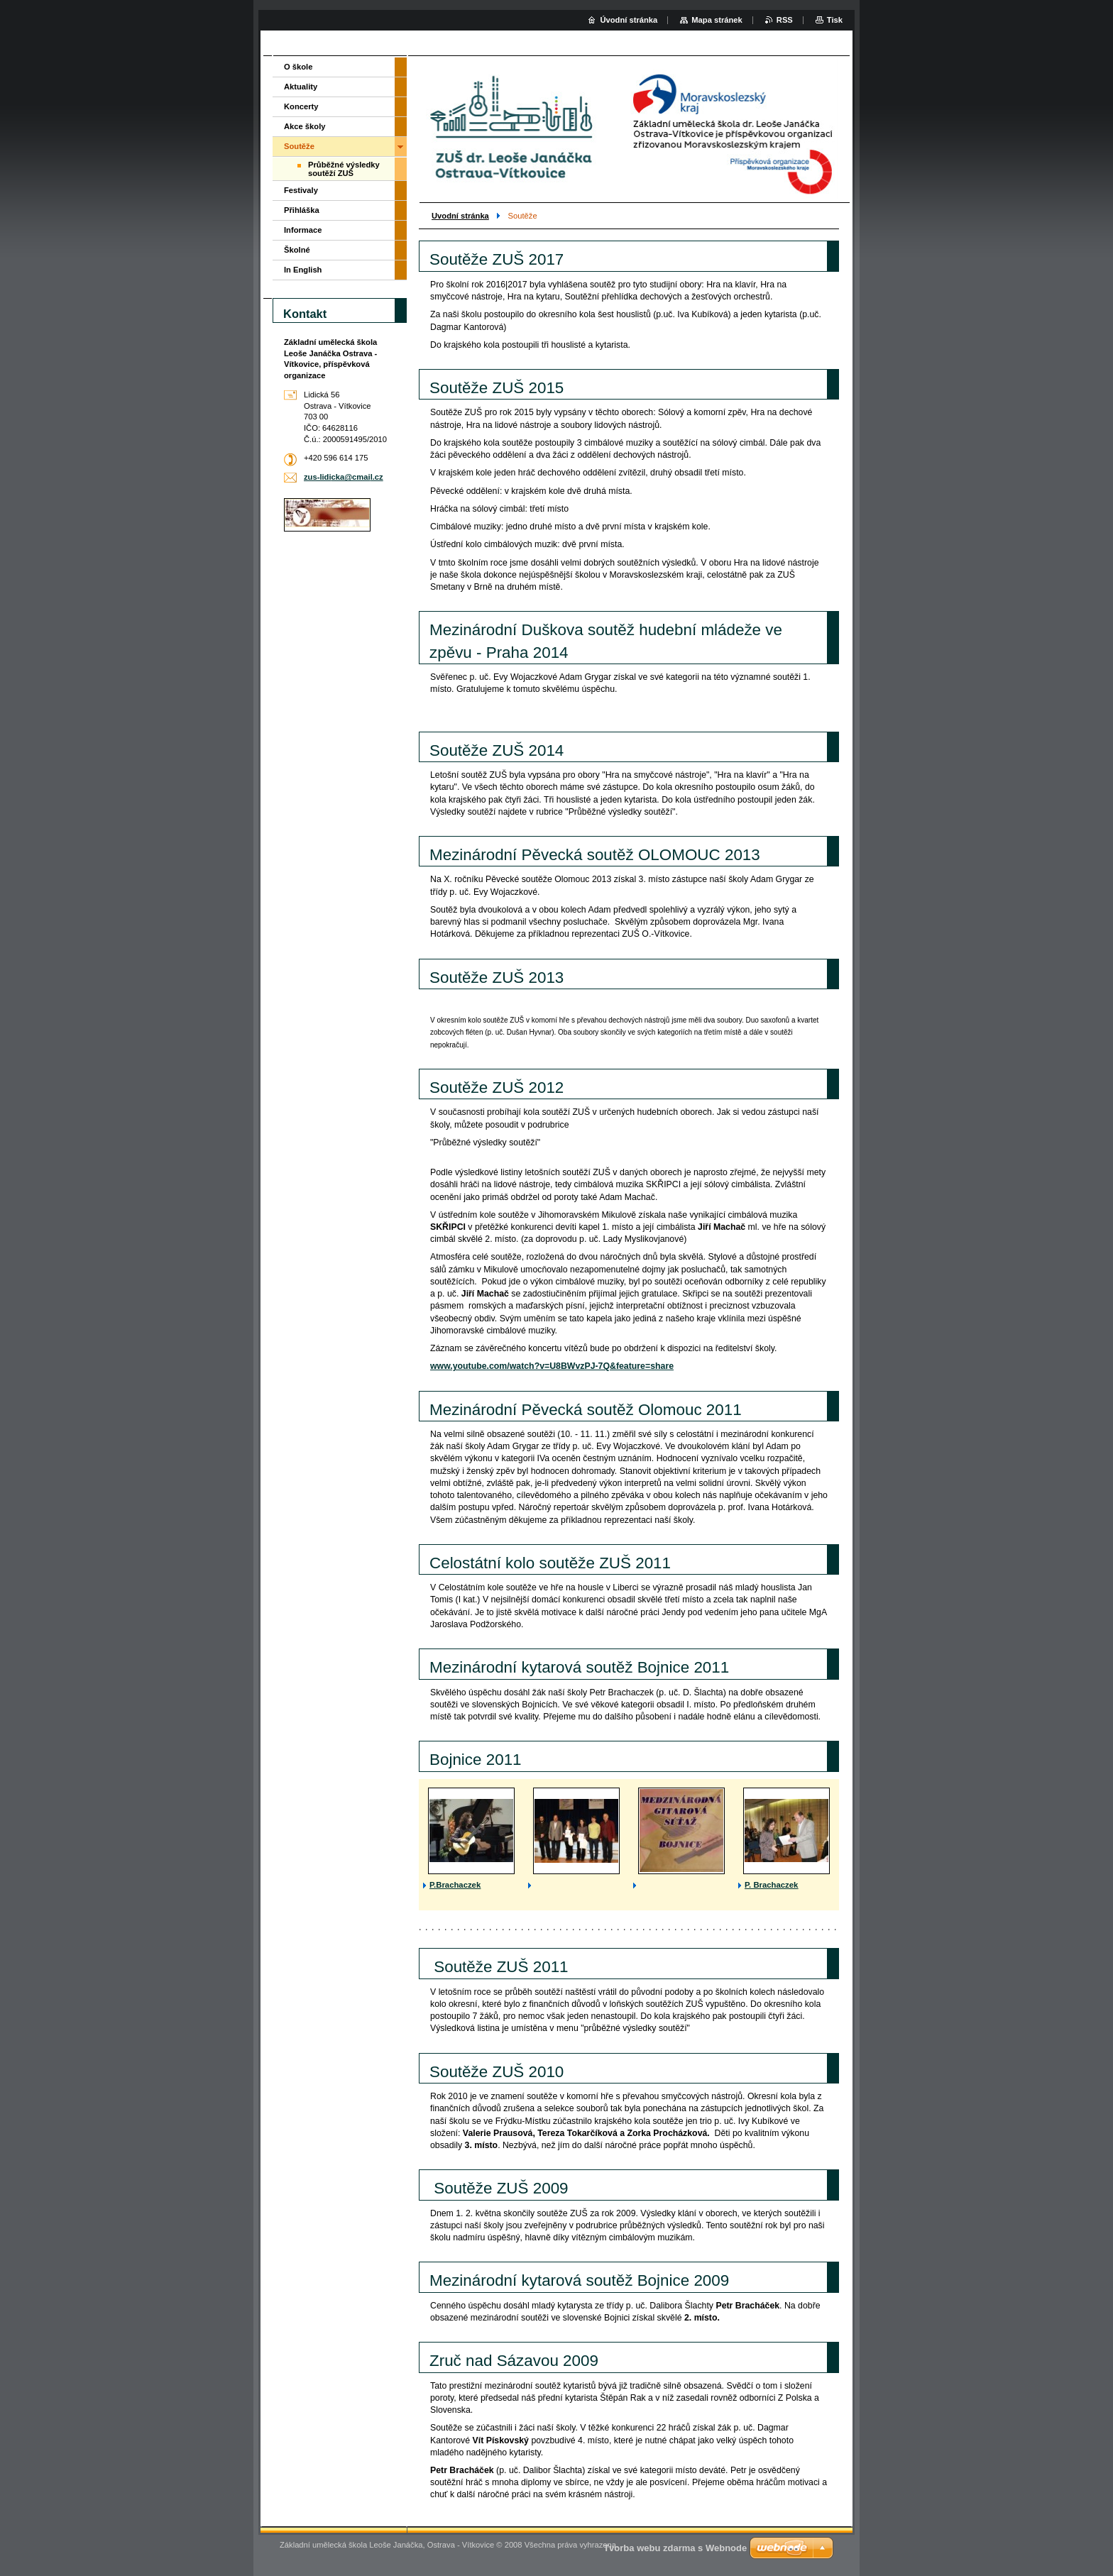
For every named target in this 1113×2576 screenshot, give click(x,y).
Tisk (835, 20)
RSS (785, 20)
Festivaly (301, 190)
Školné (297, 250)
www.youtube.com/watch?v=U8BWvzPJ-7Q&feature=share (552, 1366)
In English (303, 269)
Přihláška (301, 210)
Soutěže (299, 146)
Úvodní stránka (628, 20)
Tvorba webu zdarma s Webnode (675, 2548)
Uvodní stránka (460, 215)
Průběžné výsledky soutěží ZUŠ (344, 168)
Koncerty (301, 106)
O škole (298, 66)
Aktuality (300, 86)
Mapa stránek (716, 20)
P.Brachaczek (455, 1885)
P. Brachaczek (771, 1885)
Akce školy (304, 126)
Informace (303, 230)
